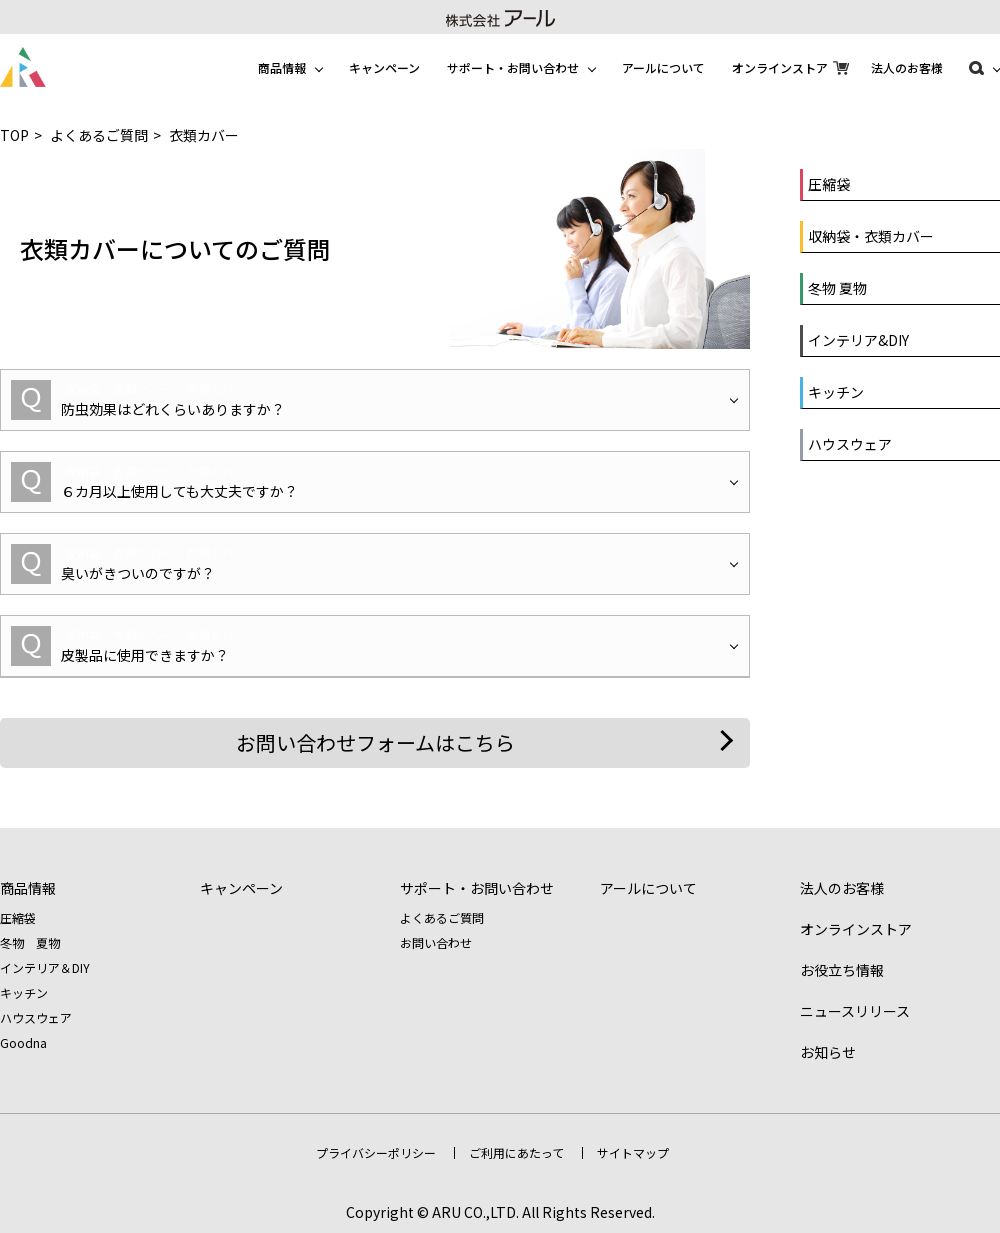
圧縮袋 (18, 917)
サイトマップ (633, 1152)
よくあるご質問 (99, 135)
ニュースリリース (855, 1011)
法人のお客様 (907, 67)
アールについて (663, 67)
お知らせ (828, 1052)
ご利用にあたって (516, 1152)
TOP (14, 135)
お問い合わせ (436, 942)
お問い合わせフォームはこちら (375, 742)
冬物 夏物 (30, 942)
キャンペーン (384, 67)
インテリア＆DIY (45, 967)
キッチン (24, 992)
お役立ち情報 (842, 970)
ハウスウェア (36, 1017)
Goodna (23, 1042)
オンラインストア (780, 67)
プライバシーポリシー (376, 1152)
